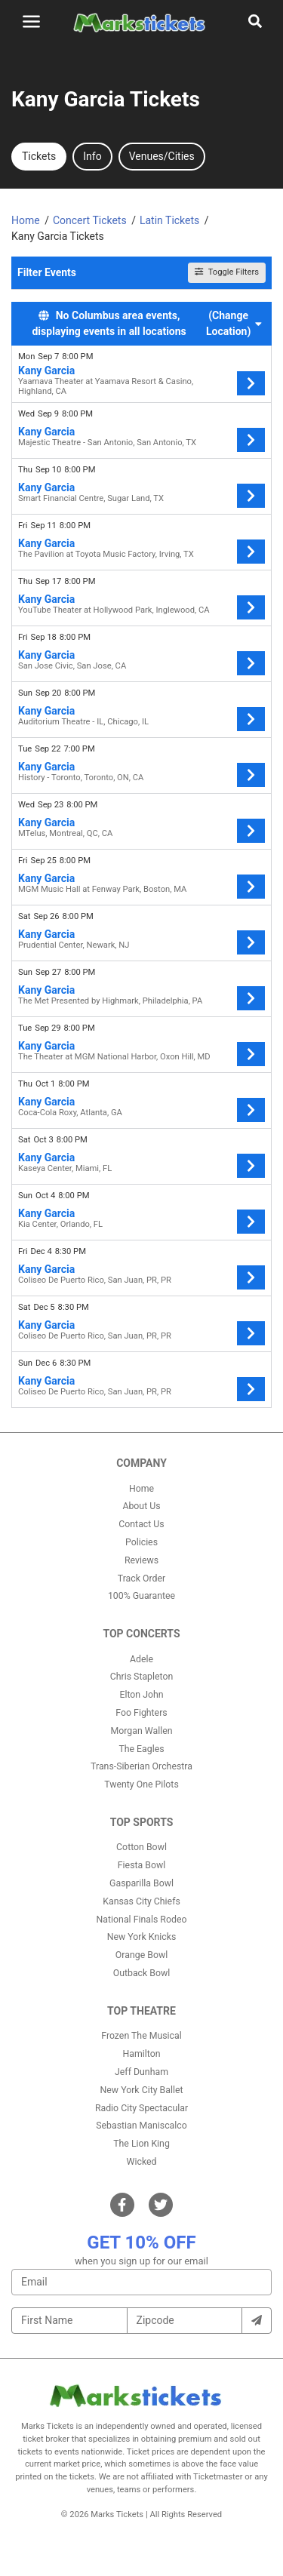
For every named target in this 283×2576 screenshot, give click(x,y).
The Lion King (141, 2143)
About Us (141, 1506)
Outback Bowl (142, 1973)
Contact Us (141, 1524)
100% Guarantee (141, 1596)
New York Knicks (142, 1937)
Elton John (141, 1694)
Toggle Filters (227, 272)
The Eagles (141, 1749)
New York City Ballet (141, 2090)
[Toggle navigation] (31, 21)
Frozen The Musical (141, 2035)
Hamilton (142, 2054)
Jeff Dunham (141, 2072)
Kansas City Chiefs (141, 1901)
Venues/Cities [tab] (162, 156)
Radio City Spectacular (141, 2108)
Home (141, 1488)
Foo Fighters (141, 1713)
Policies (141, 1542)
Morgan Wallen (141, 1731)
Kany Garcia (46, 370)
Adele (141, 1659)
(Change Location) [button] (234, 323)
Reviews (141, 1560)
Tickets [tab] (39, 156)
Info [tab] (92, 156)
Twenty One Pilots (141, 1784)
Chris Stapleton (142, 1676)
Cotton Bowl (141, 1847)
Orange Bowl (141, 1955)
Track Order (141, 1578)
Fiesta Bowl (141, 1865)
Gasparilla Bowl (141, 1883)
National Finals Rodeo (142, 1919)
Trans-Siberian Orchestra (141, 1766)
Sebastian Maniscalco (141, 2125)
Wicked (142, 2161)
